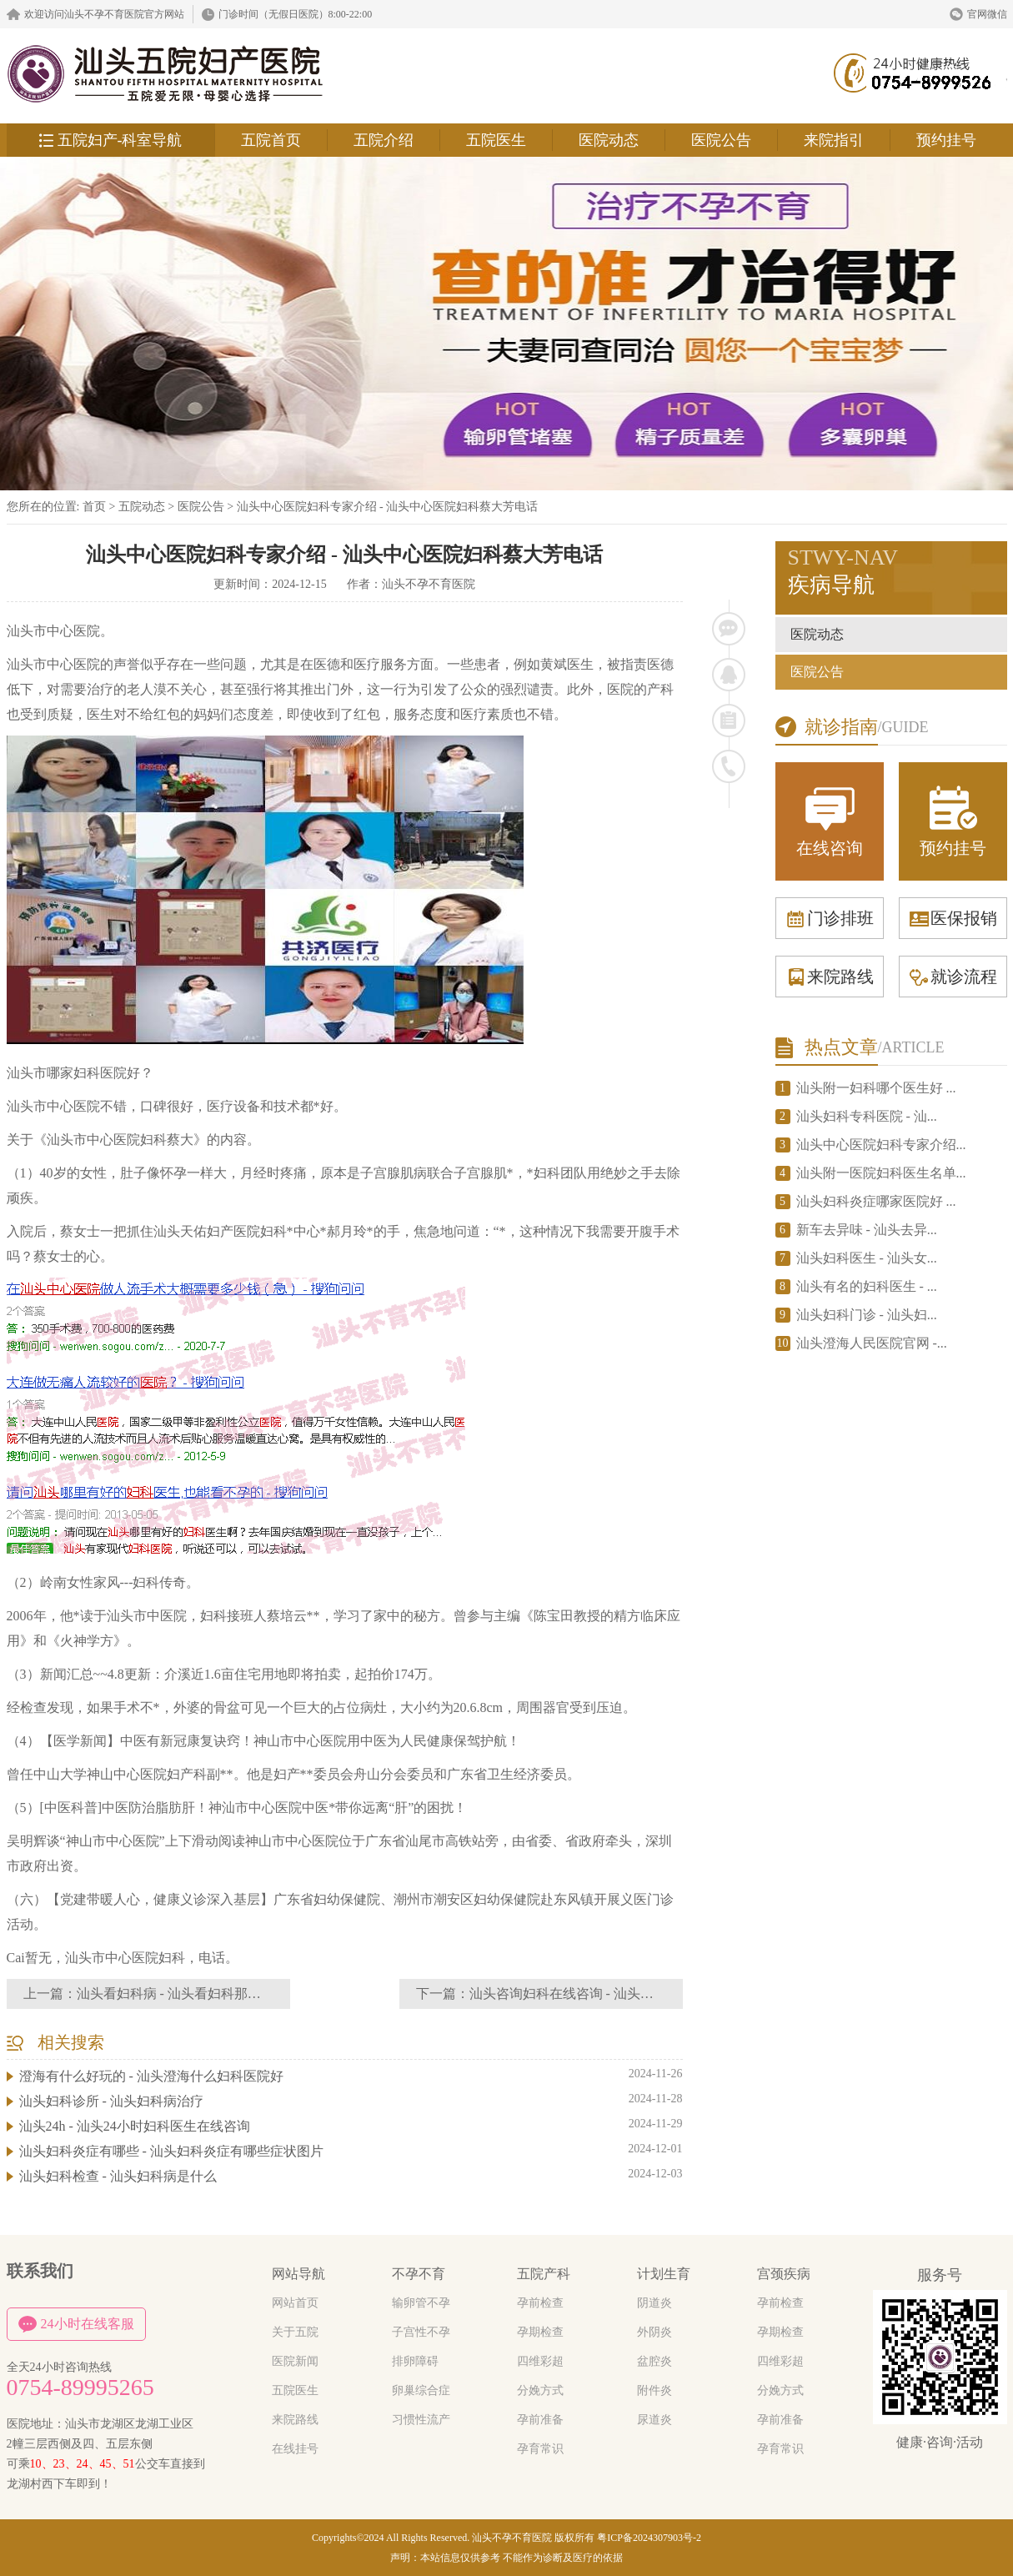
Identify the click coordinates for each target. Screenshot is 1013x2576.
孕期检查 (540, 2332)
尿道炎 (654, 2419)
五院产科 (543, 2274)
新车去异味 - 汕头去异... (866, 1230)
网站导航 (298, 2274)
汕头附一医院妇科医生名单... (881, 1173)
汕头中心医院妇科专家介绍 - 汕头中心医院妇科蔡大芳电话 (388, 506)
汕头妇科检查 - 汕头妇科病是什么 (118, 2176)
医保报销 (953, 918)
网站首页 (295, 2303)
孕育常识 (540, 2449)
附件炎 (654, 2390)
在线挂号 (295, 2449)
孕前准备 (540, 2419)
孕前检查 (540, 2303)
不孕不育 (418, 2274)
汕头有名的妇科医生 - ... (866, 1286)
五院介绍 (384, 140)
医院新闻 (295, 2361)
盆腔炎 (654, 2361)
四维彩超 (540, 2361)
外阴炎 (654, 2332)
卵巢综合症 (421, 2390)
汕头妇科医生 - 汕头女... (866, 1258)
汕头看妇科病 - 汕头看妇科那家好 (175, 1993)
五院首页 (271, 140)
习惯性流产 (421, 2419)
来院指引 (834, 140)
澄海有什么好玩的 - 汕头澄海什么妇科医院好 (151, 2076)
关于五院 (295, 2332)
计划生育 (663, 2274)
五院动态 (141, 506)
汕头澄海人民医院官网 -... (871, 1343)
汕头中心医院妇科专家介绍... (881, 1144)
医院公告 (721, 140)
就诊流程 (953, 976)
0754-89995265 (80, 2388)
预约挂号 (946, 140)
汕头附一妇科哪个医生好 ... (876, 1088)
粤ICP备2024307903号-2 (649, 2537)
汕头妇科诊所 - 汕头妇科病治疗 (111, 2101)
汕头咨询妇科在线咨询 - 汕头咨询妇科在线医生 (608, 1993)
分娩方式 (540, 2390)
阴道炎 (654, 2303)
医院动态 (609, 140)
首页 (94, 506)
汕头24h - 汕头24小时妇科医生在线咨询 (134, 2126)
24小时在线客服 (76, 2324)
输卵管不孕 (421, 2303)
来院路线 (829, 976)
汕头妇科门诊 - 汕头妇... (866, 1315)
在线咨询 (829, 820)
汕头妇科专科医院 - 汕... (866, 1116)
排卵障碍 (415, 2361)
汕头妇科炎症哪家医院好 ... (876, 1201)
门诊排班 (829, 918)
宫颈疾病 (783, 2274)
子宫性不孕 (421, 2332)
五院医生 (496, 140)
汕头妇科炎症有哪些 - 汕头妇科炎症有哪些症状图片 (171, 2151)
